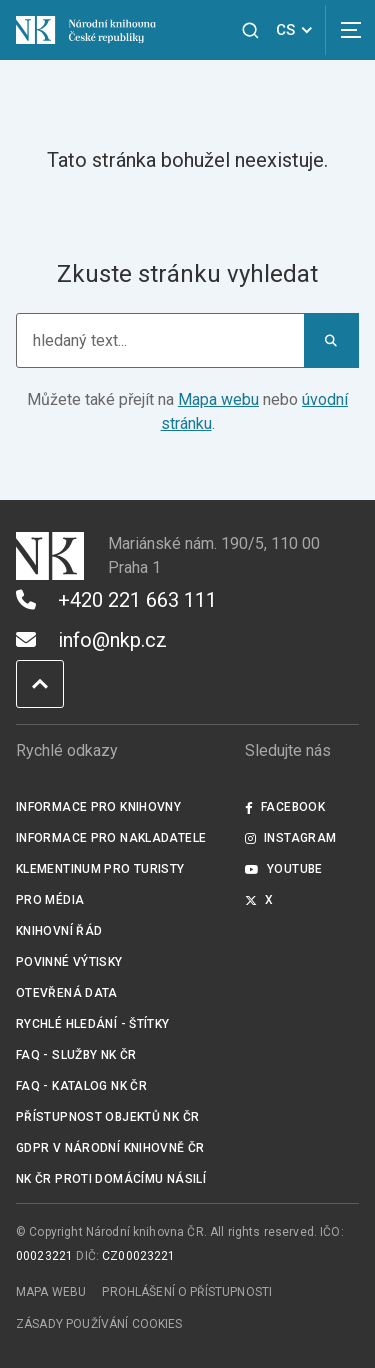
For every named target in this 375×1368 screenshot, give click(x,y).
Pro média (50, 900)
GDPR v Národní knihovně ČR (110, 1148)
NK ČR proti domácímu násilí (111, 1179)
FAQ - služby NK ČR (76, 1055)
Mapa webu (218, 399)
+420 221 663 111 (116, 600)
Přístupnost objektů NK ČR (107, 1117)
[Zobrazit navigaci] (350, 30)
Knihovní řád (59, 931)
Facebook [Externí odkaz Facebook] (285, 807)
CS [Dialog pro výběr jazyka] (297, 30)
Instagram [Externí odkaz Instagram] (291, 838)
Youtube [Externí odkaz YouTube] (284, 869)
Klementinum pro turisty (100, 869)
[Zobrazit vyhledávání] (250, 30)
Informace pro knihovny (98, 807)
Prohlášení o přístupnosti (187, 1292)
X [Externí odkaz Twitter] (259, 900)
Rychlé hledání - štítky (93, 1024)
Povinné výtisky (69, 962)
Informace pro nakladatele (111, 838)
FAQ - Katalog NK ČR (81, 1086)
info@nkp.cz (91, 640)
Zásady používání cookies (99, 1324)
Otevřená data (67, 993)
